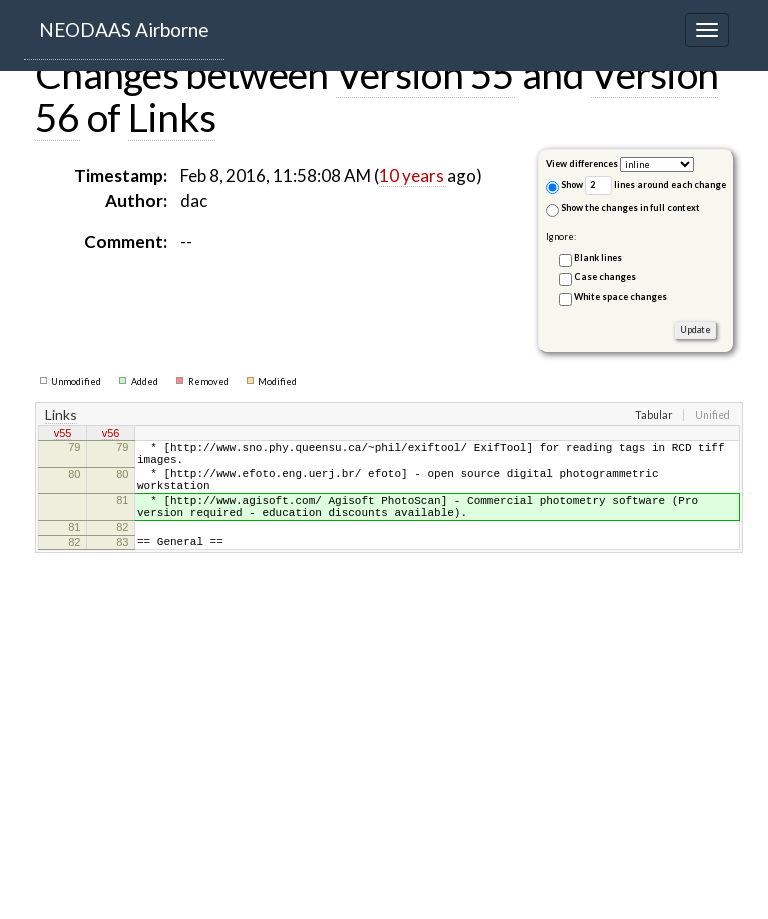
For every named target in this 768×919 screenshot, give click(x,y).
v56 (111, 435)
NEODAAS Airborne (124, 29)
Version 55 (425, 74)
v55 (63, 435)
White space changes (620, 296)
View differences (582, 163)
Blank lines (598, 257)
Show (564, 186)
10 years (411, 175)
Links (172, 117)
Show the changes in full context (623, 209)
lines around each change (655, 185)
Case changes (605, 276)
